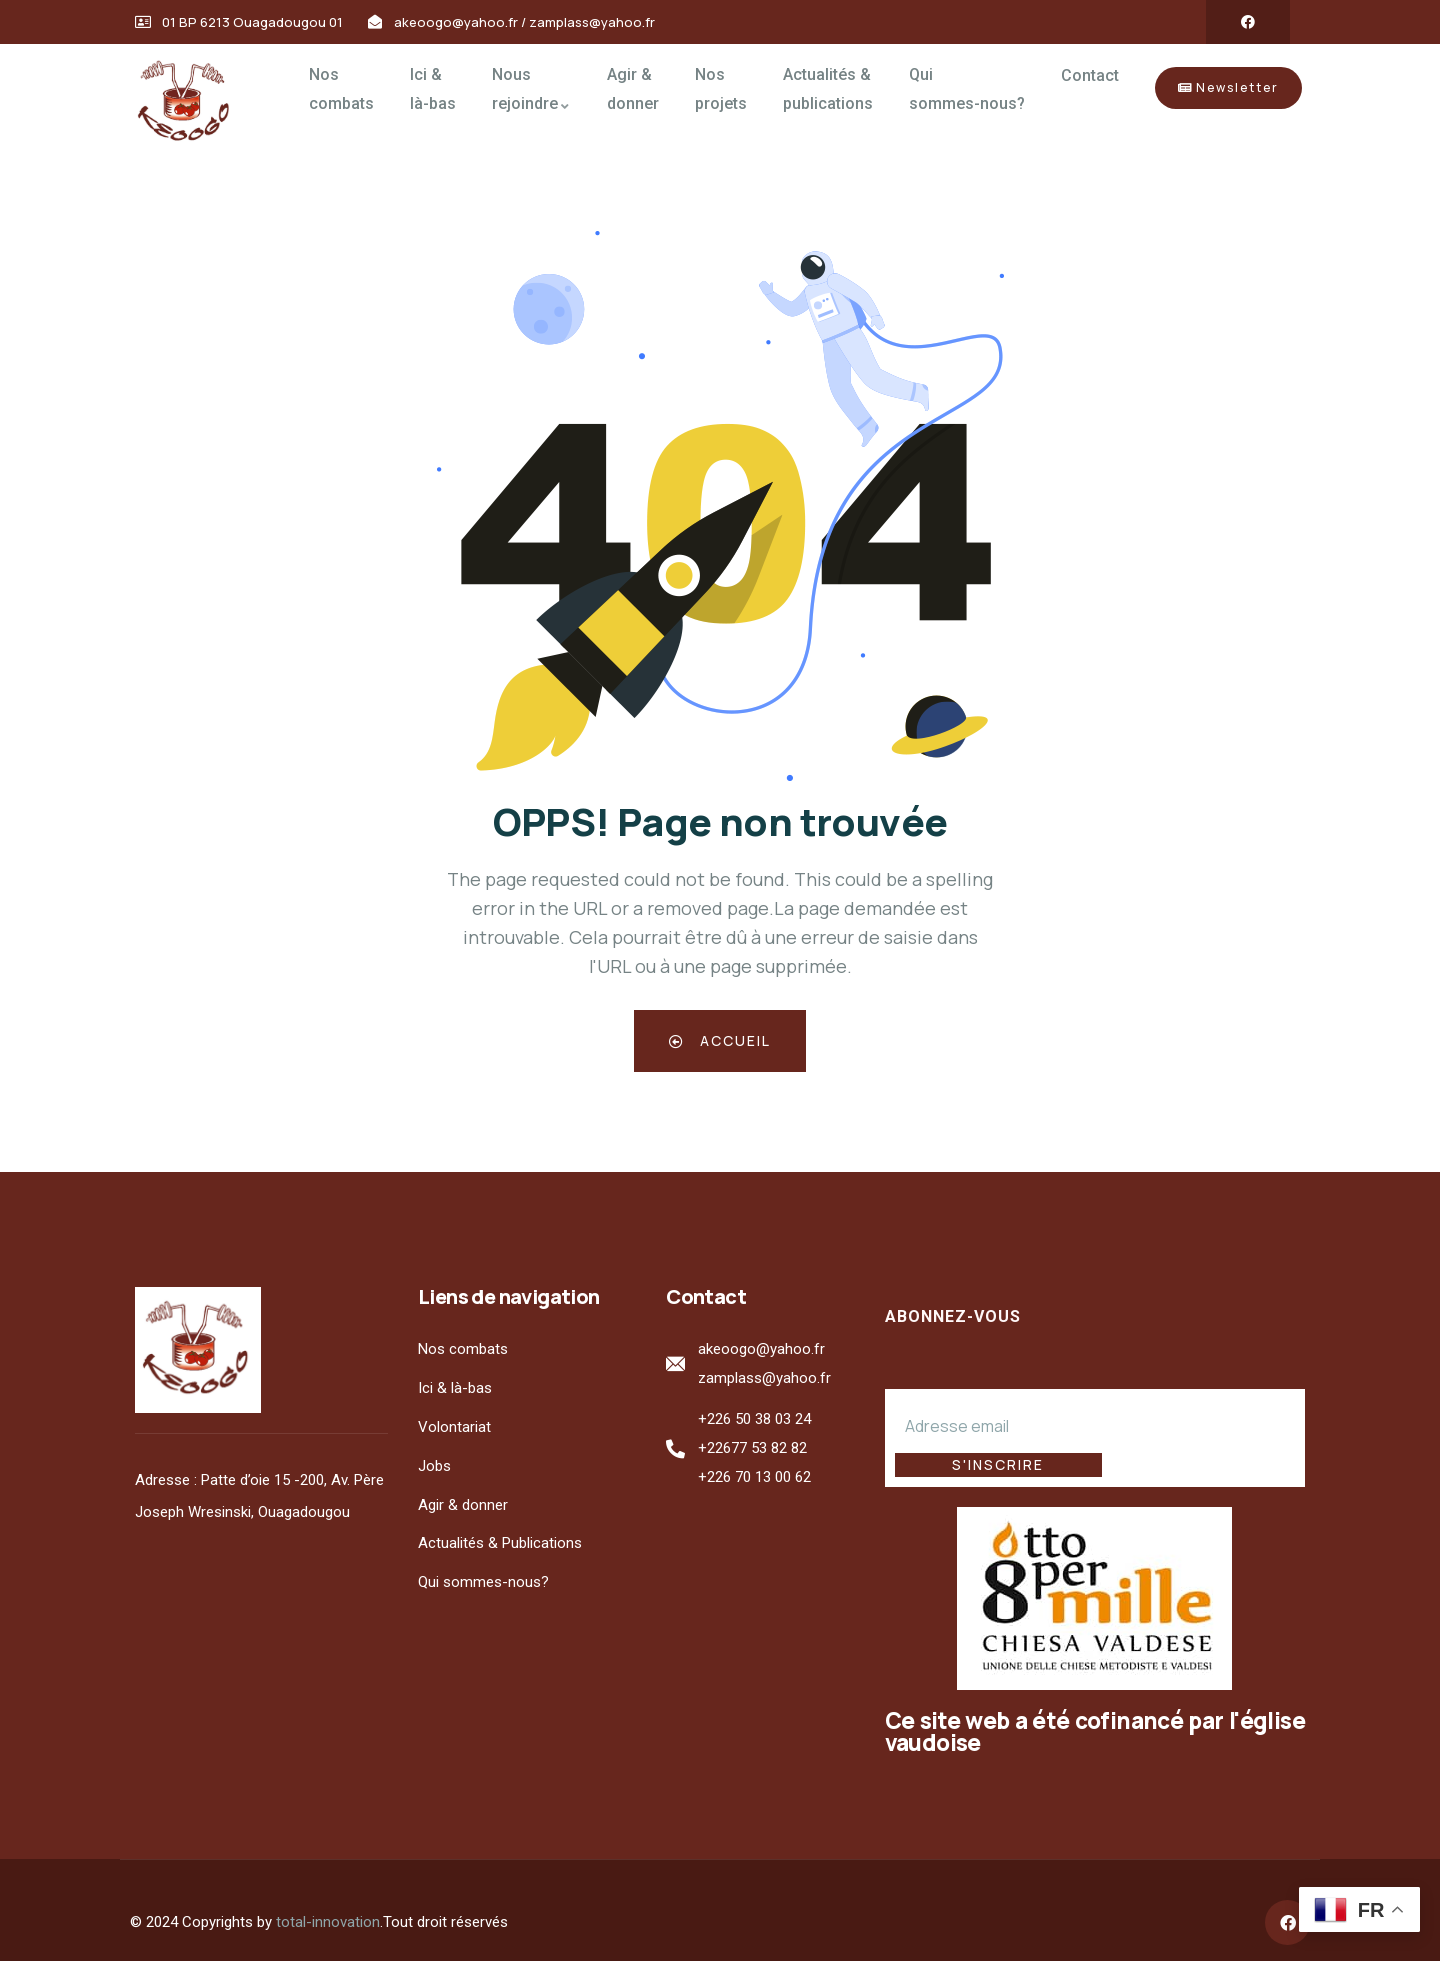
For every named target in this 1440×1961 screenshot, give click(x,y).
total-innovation (328, 1899)
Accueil (720, 1040)
